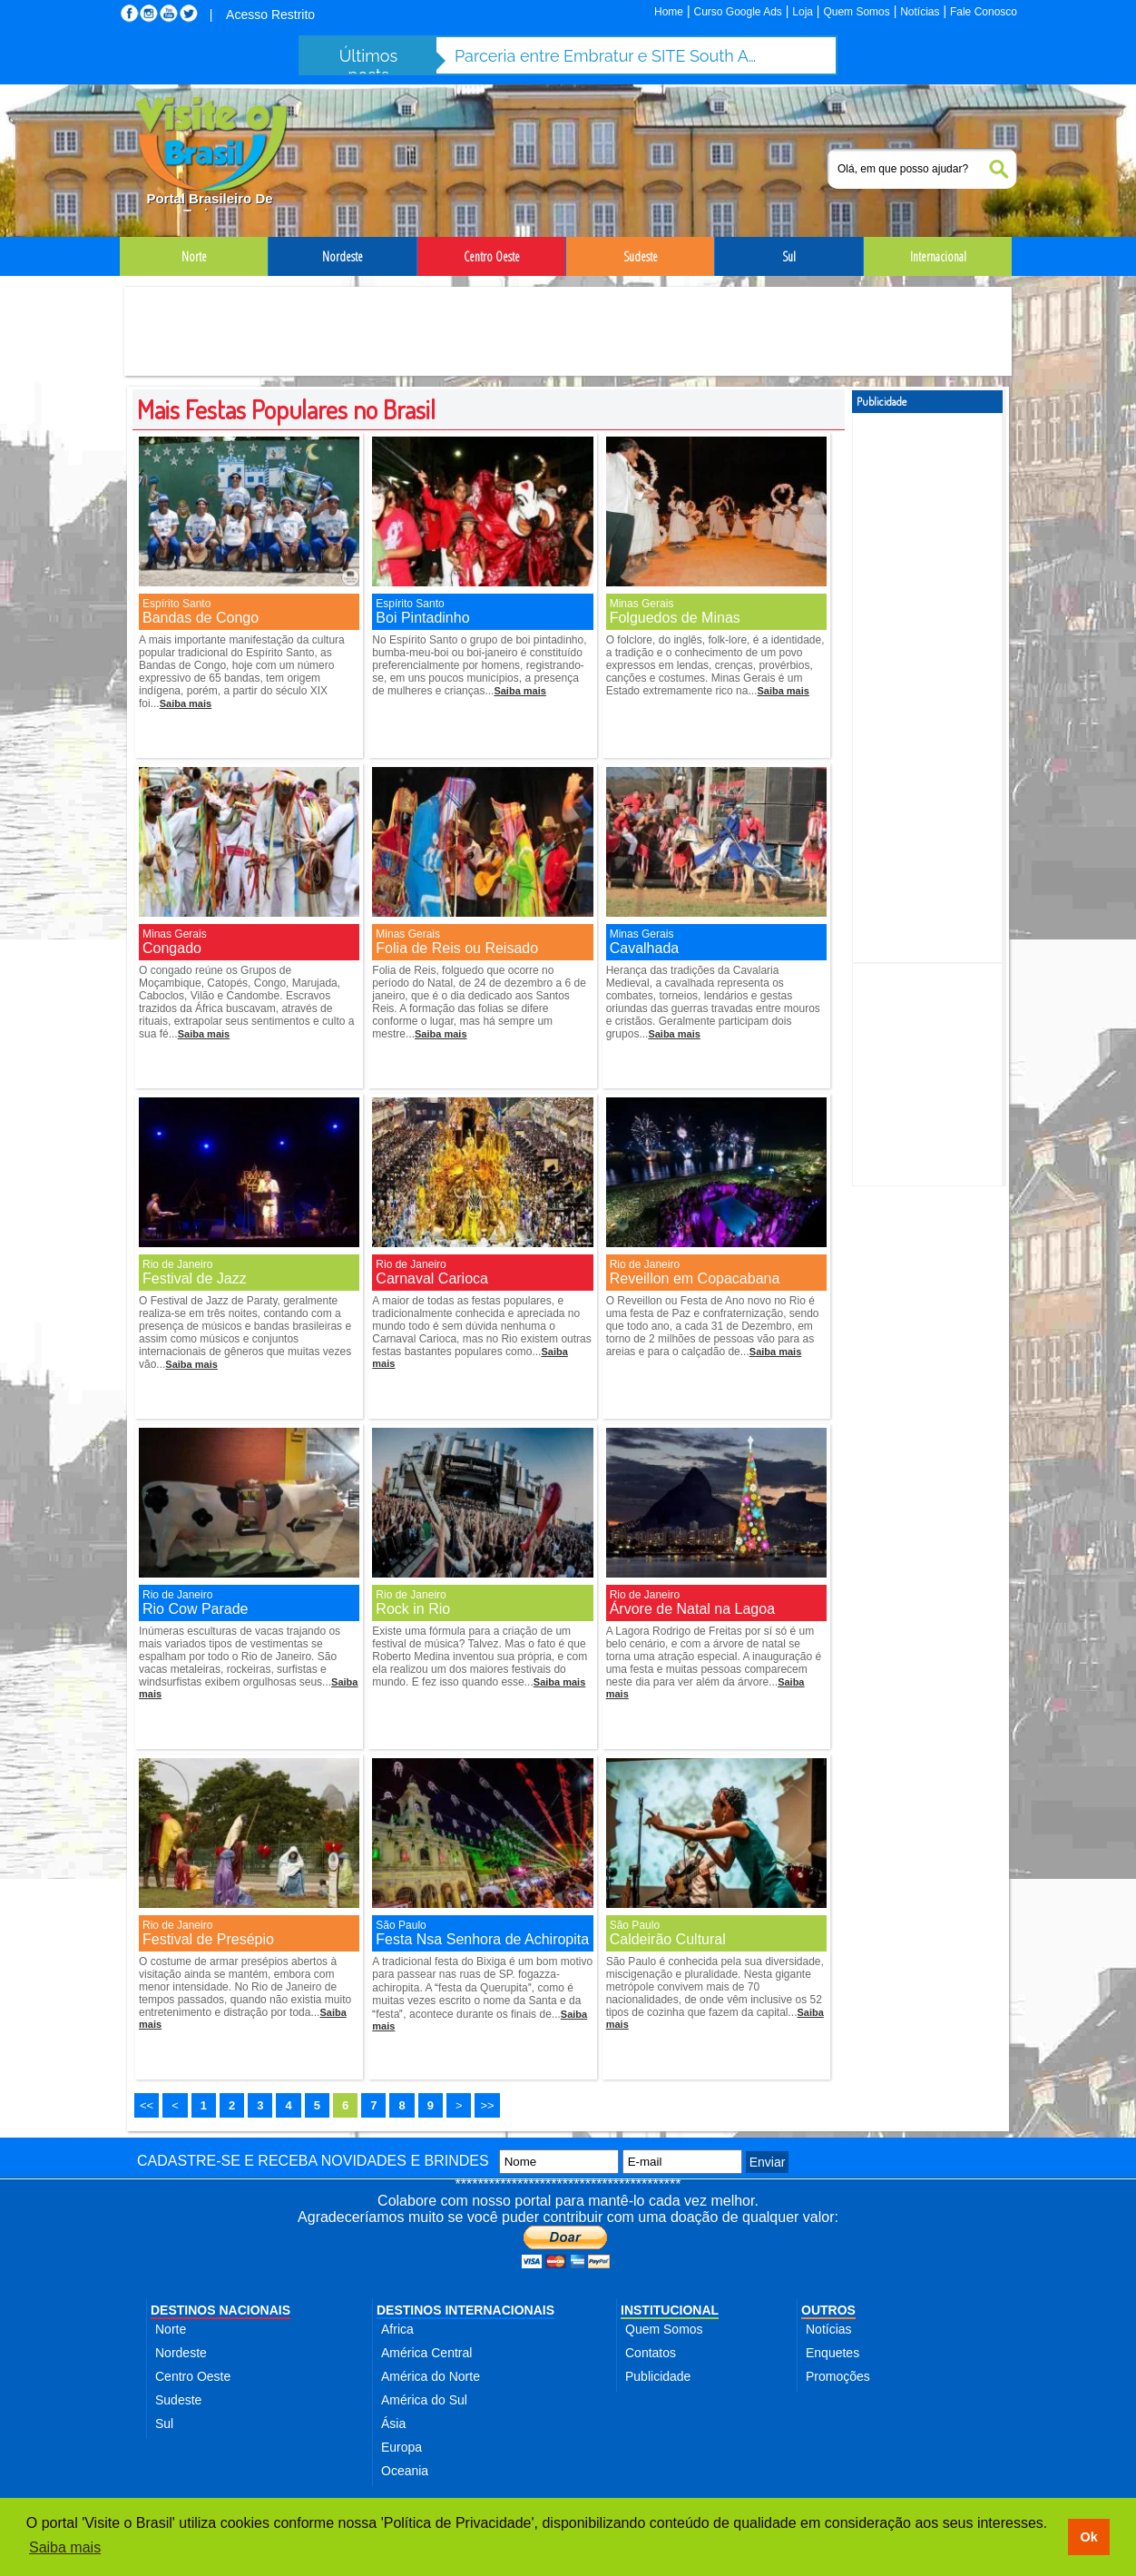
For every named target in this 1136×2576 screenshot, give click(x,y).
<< (146, 2105)
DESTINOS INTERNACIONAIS (465, 2310)
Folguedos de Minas (675, 617)
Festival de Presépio (208, 1939)
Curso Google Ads (737, 11)
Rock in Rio (413, 1609)
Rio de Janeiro (177, 1264)
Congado (171, 948)
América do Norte (430, 2376)
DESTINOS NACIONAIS (220, 2310)
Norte (170, 2329)
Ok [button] (1088, 2537)
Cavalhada (645, 948)
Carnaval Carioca (432, 1278)
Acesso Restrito (270, 14)
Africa (397, 2329)
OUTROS (828, 2310)
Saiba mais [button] (65, 2547)
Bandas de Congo (200, 617)
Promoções (838, 2376)
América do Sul (424, 2400)
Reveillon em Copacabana (695, 1278)
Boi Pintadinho (422, 617)
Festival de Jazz (194, 1278)
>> (487, 2105)
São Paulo (401, 1925)
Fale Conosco (983, 11)
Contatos (650, 2352)
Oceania (404, 2470)
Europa (401, 2447)
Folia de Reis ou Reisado (457, 948)
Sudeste (178, 2400)
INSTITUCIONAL (670, 2310)
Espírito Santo (176, 603)
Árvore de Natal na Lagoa (692, 1609)
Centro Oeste (192, 2376)
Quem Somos (856, 11)
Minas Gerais (642, 603)
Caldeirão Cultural (668, 1939)
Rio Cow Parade (195, 1609)
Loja (802, 11)
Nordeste (181, 2352)
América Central (426, 2352)
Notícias (919, 11)
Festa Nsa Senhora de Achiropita (482, 1939)
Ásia (393, 2423)
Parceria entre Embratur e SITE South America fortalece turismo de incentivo (609, 55)
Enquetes (832, 2352)
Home (668, 11)
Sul (164, 2423)
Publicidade (657, 2376)
